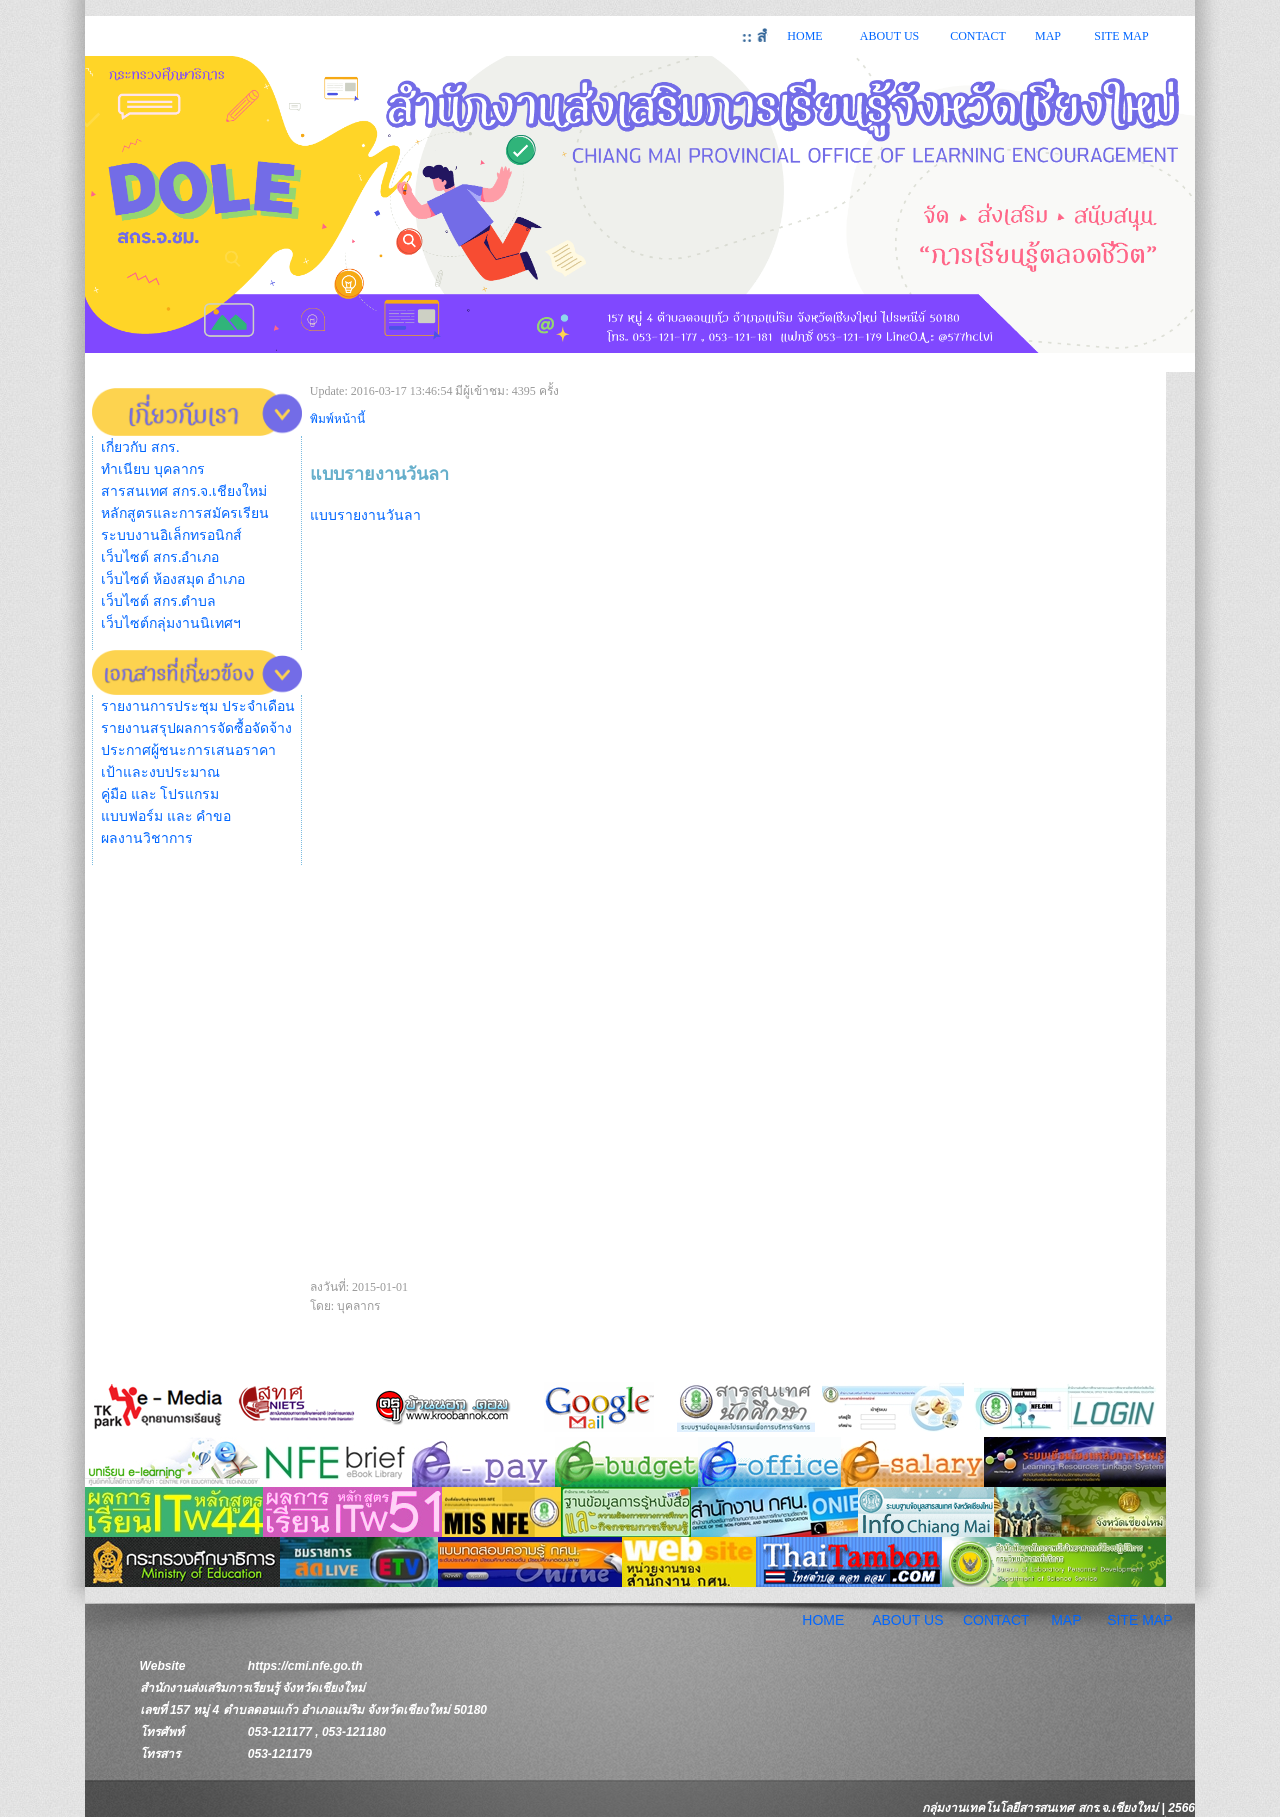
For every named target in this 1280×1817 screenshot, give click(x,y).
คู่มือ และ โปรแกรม (160, 794)
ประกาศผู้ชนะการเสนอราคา (188, 750)
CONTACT (978, 36)
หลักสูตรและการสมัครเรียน (185, 513)
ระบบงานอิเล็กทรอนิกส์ (171, 535)
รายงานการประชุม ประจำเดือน (198, 706)
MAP (1048, 36)
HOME (804, 36)
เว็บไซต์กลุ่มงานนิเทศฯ (171, 623)
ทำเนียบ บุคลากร (153, 469)
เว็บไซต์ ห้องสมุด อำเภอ (173, 579)
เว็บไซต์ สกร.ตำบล (158, 601)
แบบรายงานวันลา (365, 515)
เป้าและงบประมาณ (160, 772)
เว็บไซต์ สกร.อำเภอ (160, 557)
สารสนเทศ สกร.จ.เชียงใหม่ (184, 491)
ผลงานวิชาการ (147, 838)
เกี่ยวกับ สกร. (140, 447)
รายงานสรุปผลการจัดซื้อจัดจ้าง (196, 728)
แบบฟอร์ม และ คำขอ (166, 816)
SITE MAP (1121, 36)
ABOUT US (889, 36)
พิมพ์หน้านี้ (337, 419)
